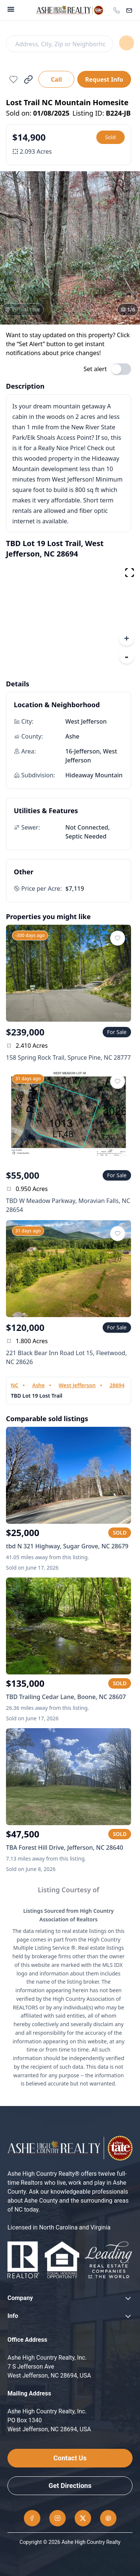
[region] (70, 616)
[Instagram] (57, 2518)
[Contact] (129, 10)
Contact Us (70, 2458)
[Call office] (116, 10)
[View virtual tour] (22, 309)
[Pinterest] (108, 2518)
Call (56, 79)
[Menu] (10, 9)
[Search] (58, 44)
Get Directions (70, 2485)
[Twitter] (83, 2518)
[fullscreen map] (129, 572)
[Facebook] (32, 2518)
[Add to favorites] (13, 79)
